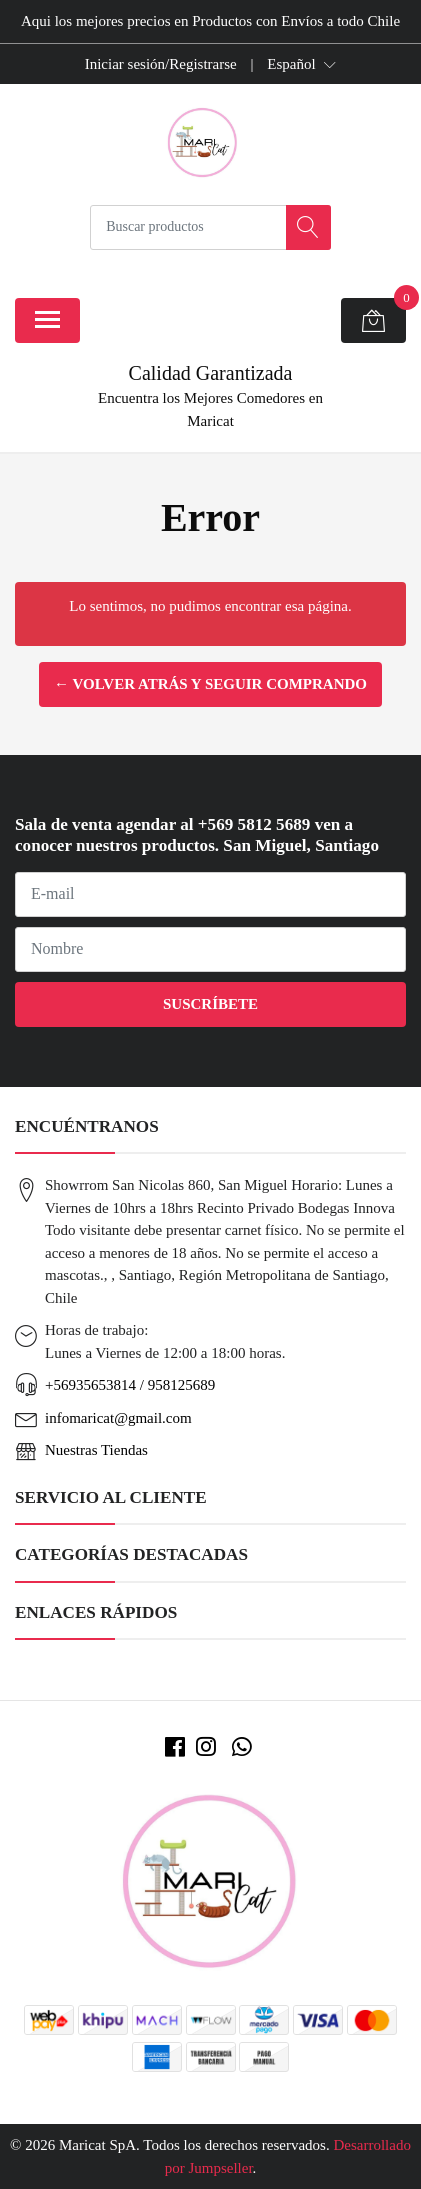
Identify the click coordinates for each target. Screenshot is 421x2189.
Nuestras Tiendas (96, 1450)
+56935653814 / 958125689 (130, 1385)
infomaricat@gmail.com (118, 1418)
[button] (301, 64)
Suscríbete (210, 1004)
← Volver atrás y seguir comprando (210, 684)
